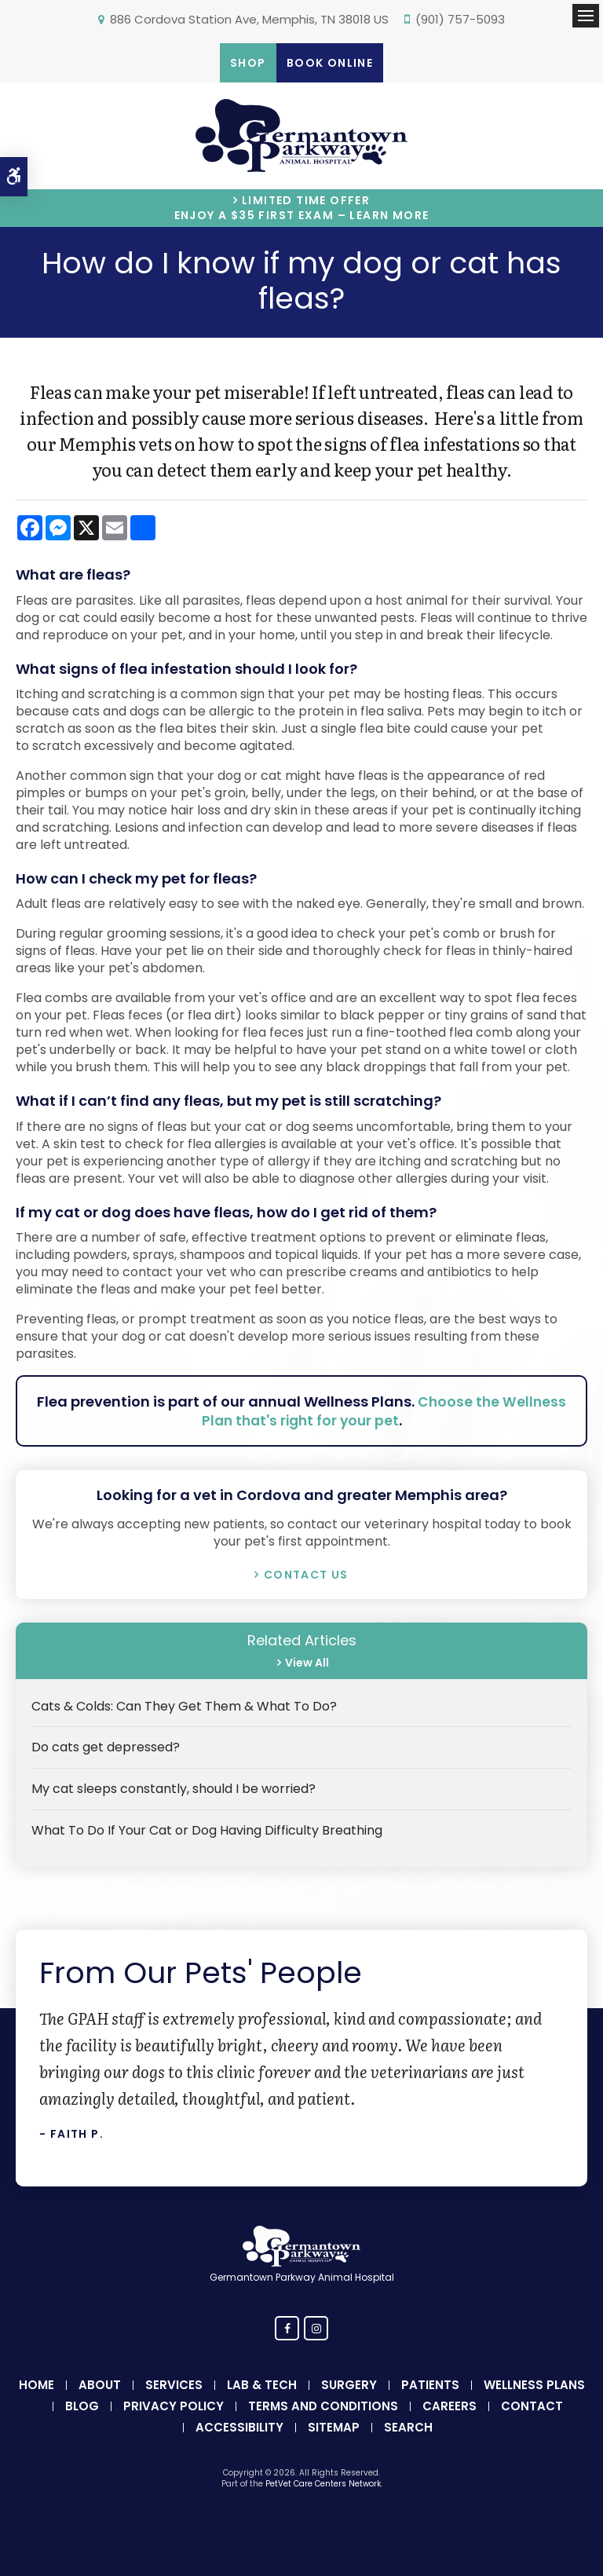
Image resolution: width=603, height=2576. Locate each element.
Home (36, 2385)
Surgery (349, 2385)
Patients (430, 2385)
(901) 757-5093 (460, 19)
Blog (82, 2406)
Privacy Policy (173, 2406)
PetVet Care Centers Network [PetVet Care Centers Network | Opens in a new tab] (323, 2484)
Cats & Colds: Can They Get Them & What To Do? (184, 1706)
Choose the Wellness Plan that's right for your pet (383, 1410)
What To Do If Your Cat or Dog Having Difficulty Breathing (206, 1830)
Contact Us (306, 1575)
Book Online (330, 63)
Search (408, 2427)
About (100, 2385)
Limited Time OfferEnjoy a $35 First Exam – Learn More (301, 208)
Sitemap (334, 2427)
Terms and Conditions (323, 2406)
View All (305, 1662)
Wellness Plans (534, 2385)
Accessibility (239, 2427)
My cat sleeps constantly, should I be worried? (173, 1789)
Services (174, 2385)
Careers (449, 2406)
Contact (532, 2406)
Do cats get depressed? (105, 1747)
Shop (248, 63)
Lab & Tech (262, 2385)
